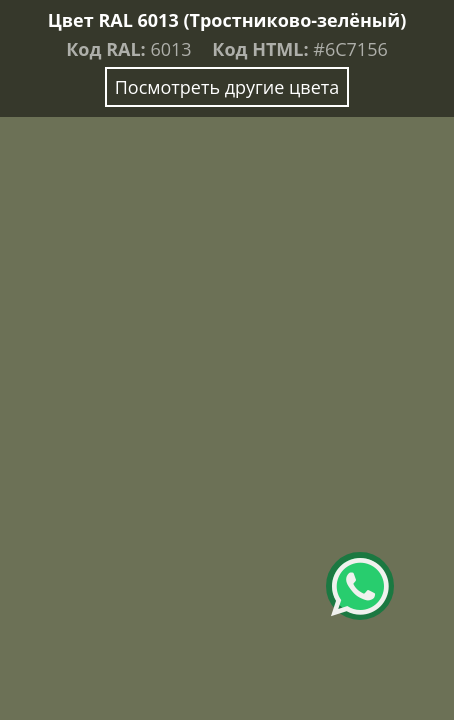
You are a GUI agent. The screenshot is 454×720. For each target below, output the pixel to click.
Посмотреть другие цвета (227, 87)
